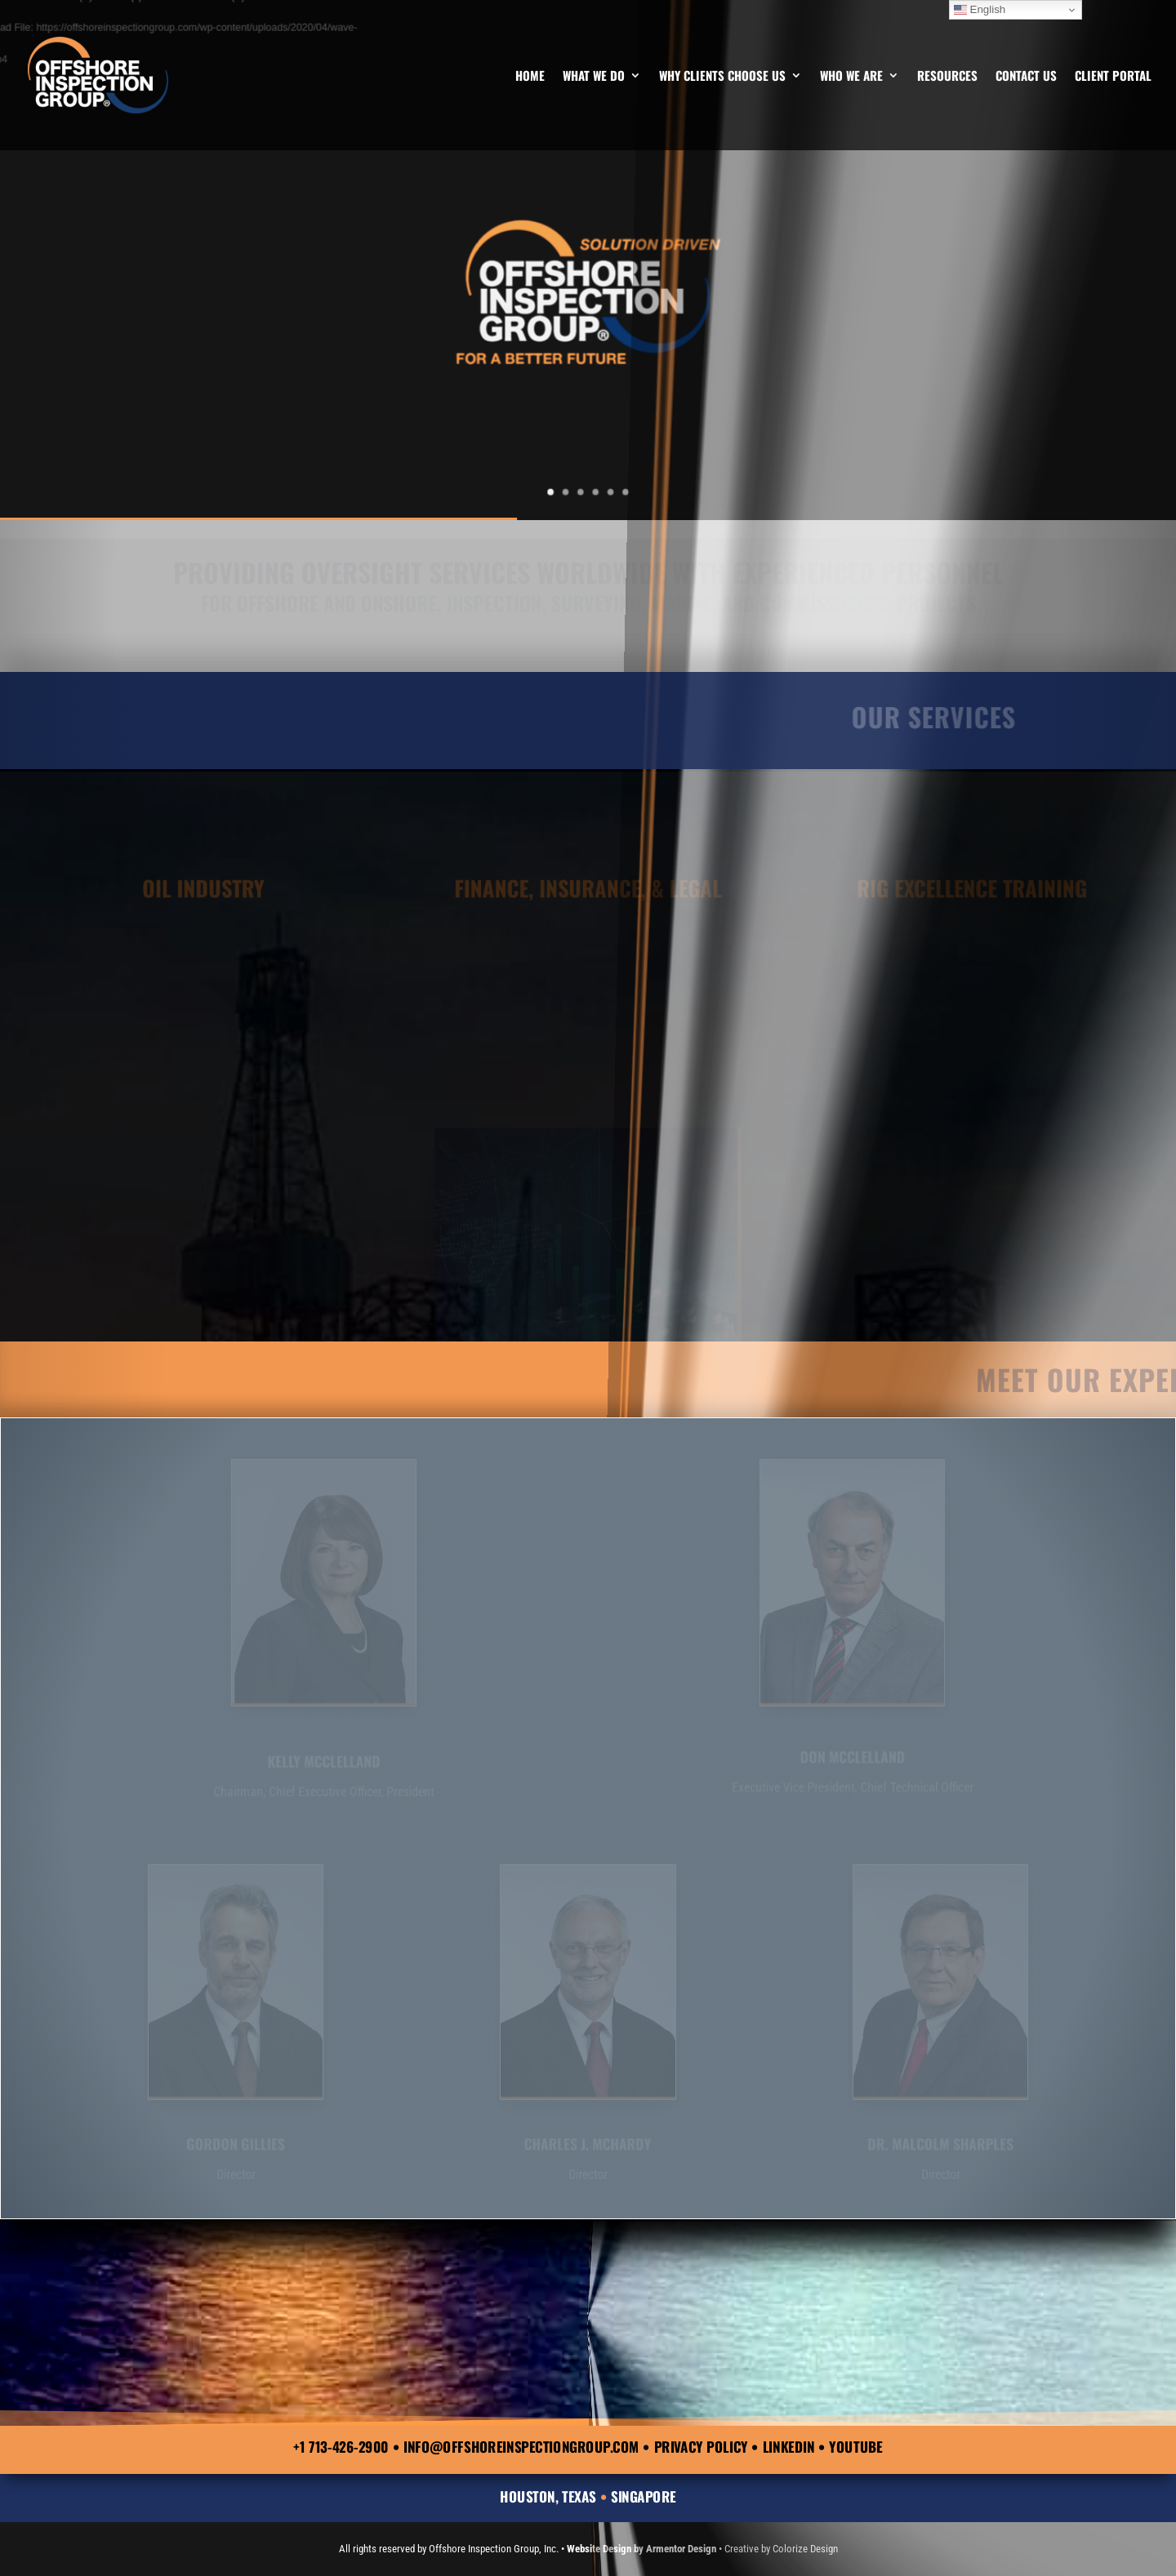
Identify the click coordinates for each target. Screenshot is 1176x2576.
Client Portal (1113, 76)
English (979, 9)
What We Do (594, 76)
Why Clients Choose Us (722, 76)
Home (530, 76)
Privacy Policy (701, 2446)
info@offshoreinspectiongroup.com (521, 2446)
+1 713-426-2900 (341, 2446)
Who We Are (851, 76)
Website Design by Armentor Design (641, 2549)
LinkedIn (789, 2446)
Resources (947, 76)
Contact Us (1026, 76)
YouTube (856, 2446)
